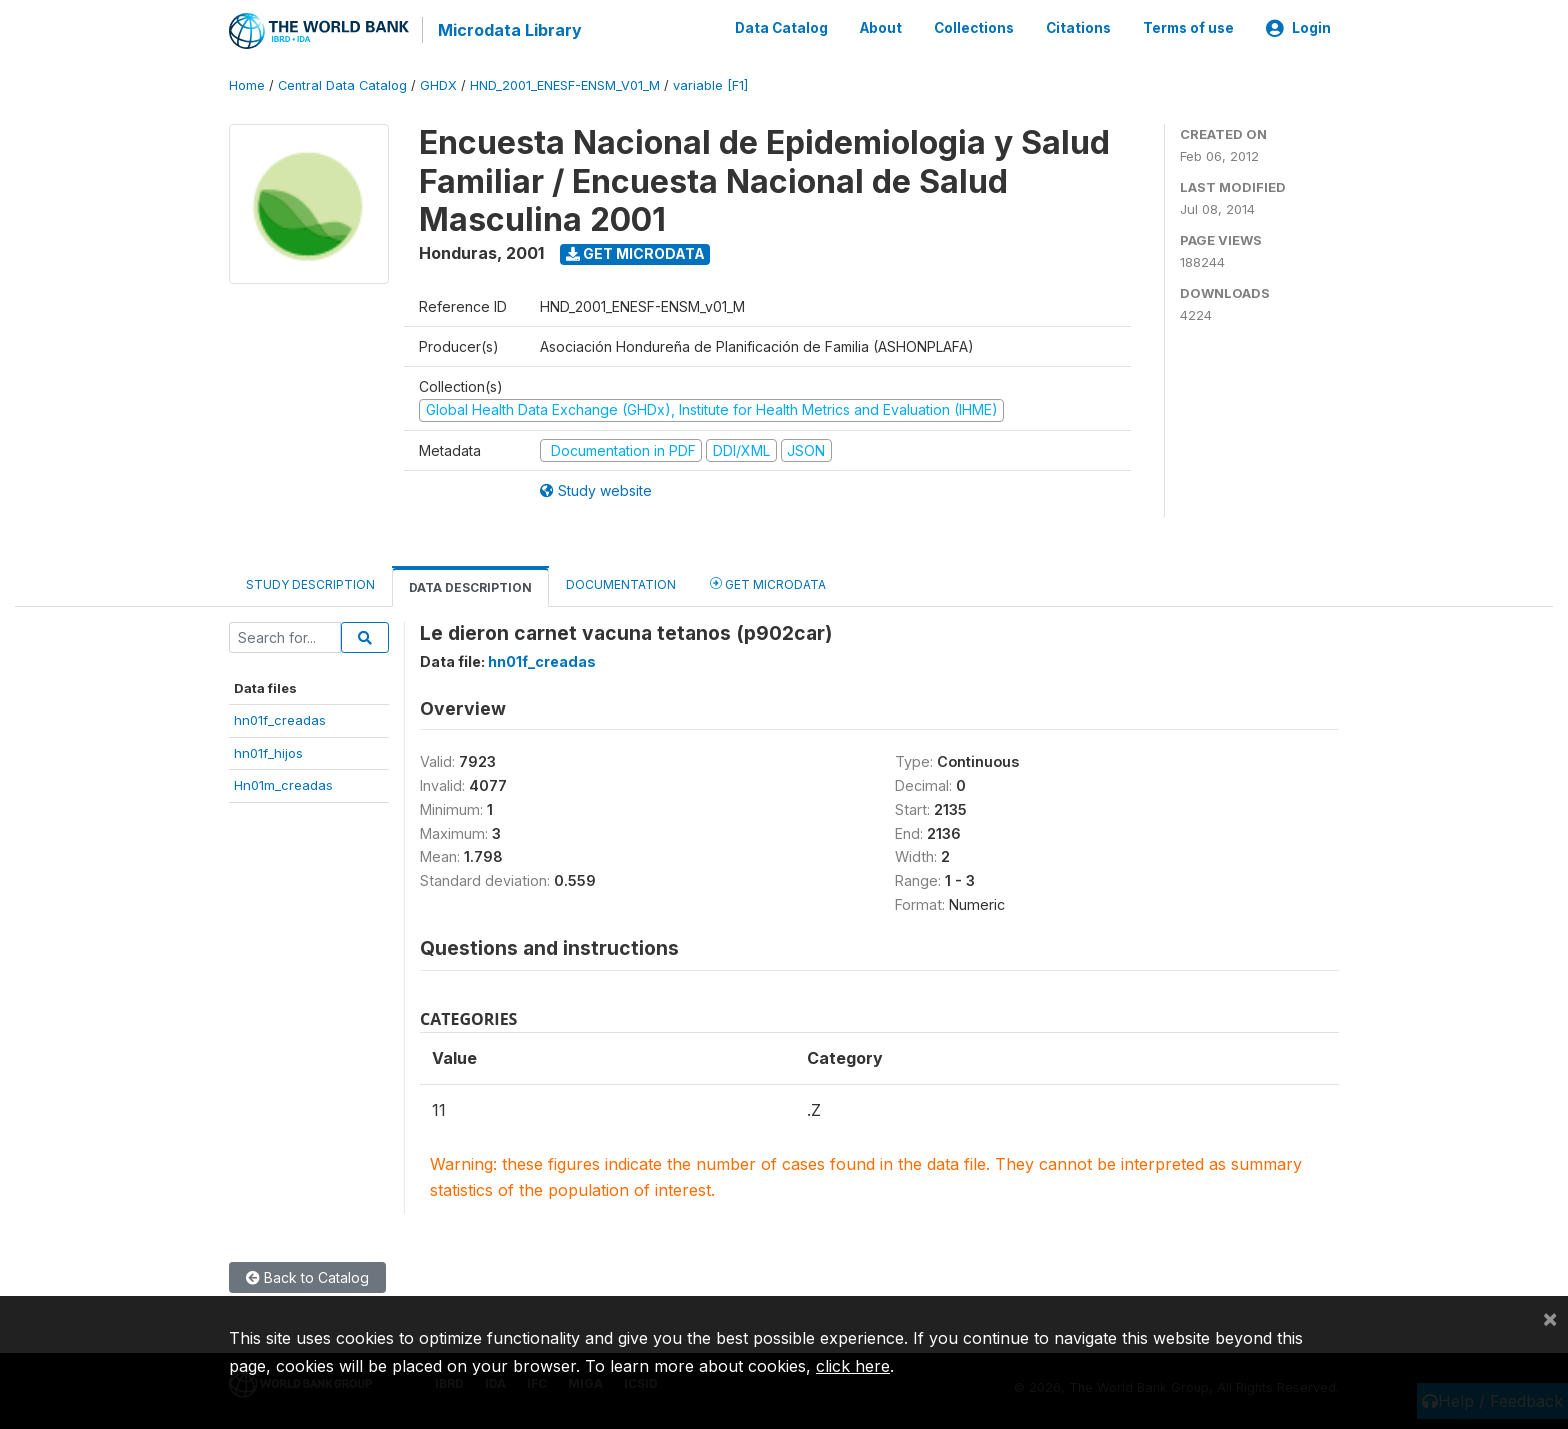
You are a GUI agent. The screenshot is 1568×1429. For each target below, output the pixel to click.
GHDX (438, 84)
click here (853, 1366)
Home (247, 84)
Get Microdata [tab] (768, 582)
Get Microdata (635, 252)
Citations (1078, 28)
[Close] (1550, 1318)
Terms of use (1188, 28)
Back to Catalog (307, 1275)
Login (1298, 28)
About (881, 28)
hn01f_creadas (280, 719)
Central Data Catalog (342, 84)
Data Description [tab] (470, 586)
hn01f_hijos (268, 752)
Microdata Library (509, 30)
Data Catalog (781, 28)
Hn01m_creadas (283, 784)
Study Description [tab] (310, 583)
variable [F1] (710, 84)
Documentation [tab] (621, 583)
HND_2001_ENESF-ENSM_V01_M (565, 84)
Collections (974, 28)
